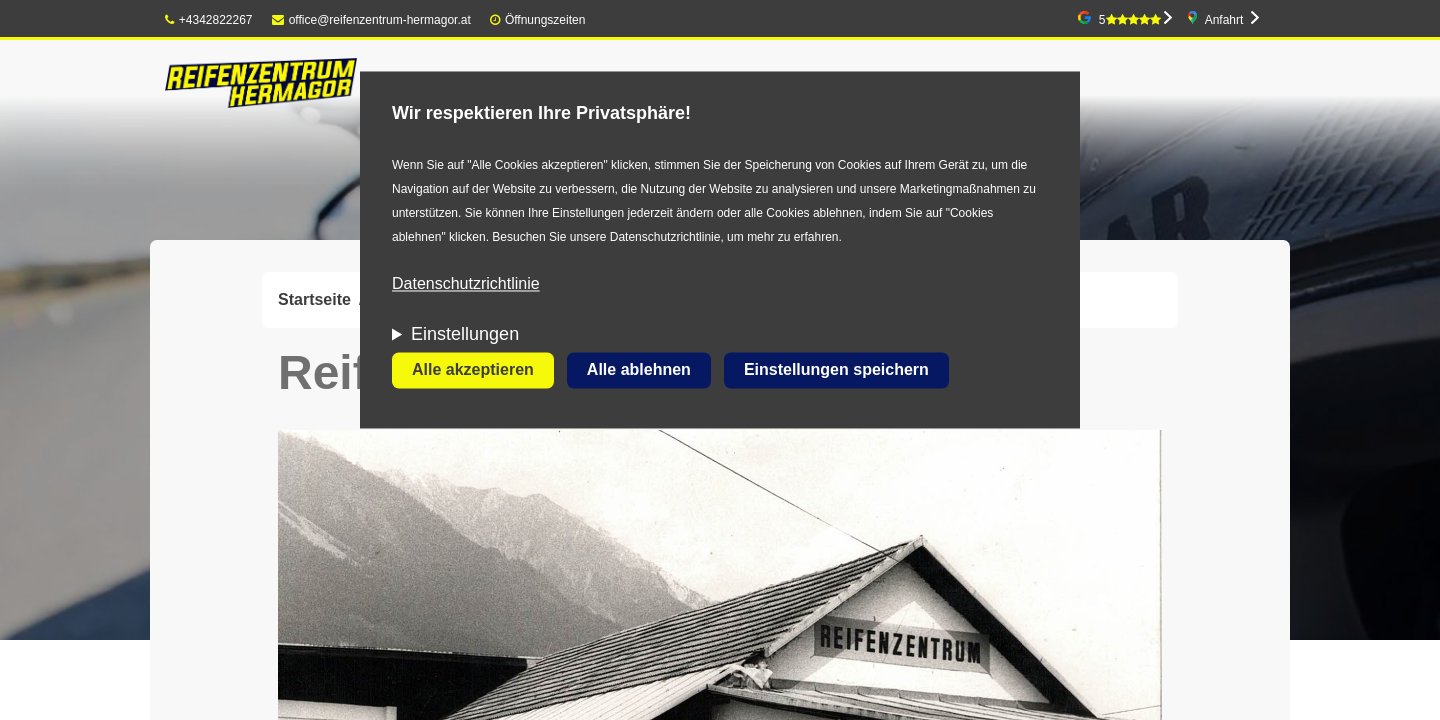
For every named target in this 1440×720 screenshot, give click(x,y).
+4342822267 (209, 20)
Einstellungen (465, 335)
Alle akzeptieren (473, 370)
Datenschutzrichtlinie (466, 284)
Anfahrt (1224, 20)
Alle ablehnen (639, 370)
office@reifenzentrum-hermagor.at (371, 20)
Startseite (314, 299)
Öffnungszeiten (545, 20)
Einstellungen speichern (836, 370)
